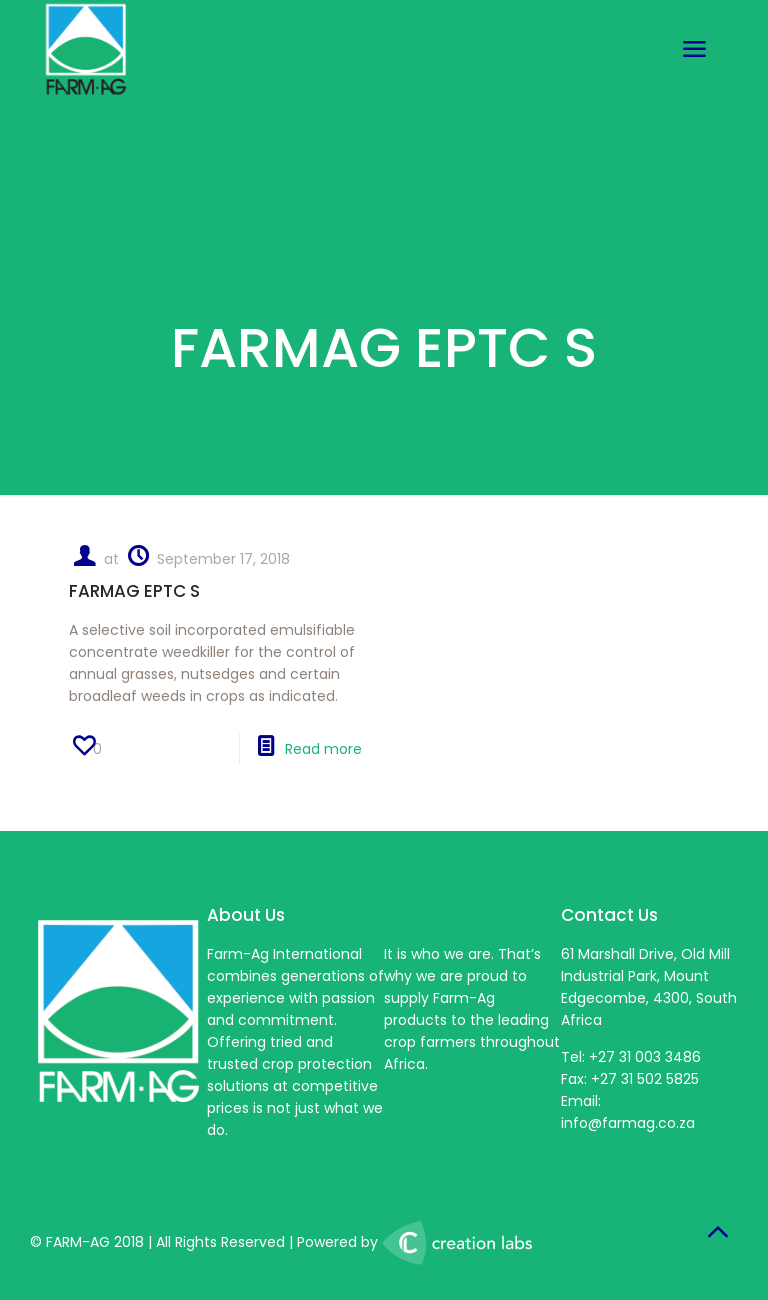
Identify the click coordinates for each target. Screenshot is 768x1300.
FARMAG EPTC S (134, 591)
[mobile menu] (694, 50)
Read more (323, 749)
